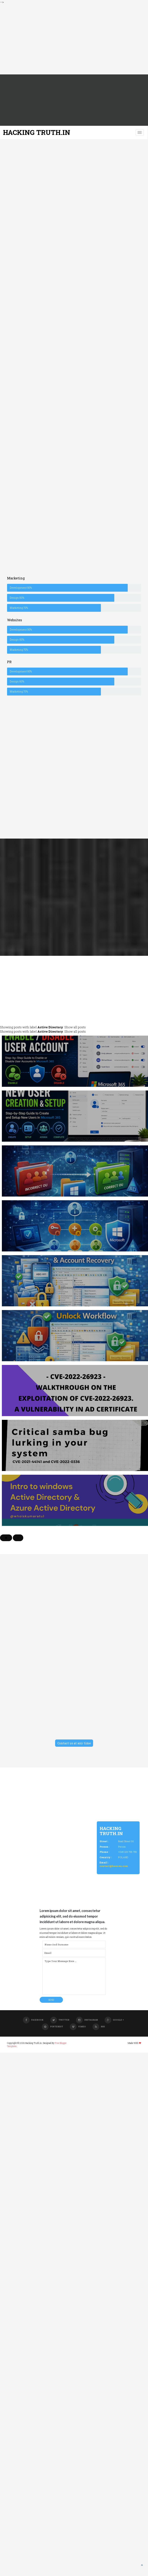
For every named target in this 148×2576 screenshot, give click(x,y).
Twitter (59, 2019)
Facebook (33, 2019)
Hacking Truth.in (36, 132)
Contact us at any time (74, 1743)
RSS (99, 2026)
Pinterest (52, 2026)
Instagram (87, 2019)
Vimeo (78, 2026)
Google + (114, 2019)
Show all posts (75, 1027)
